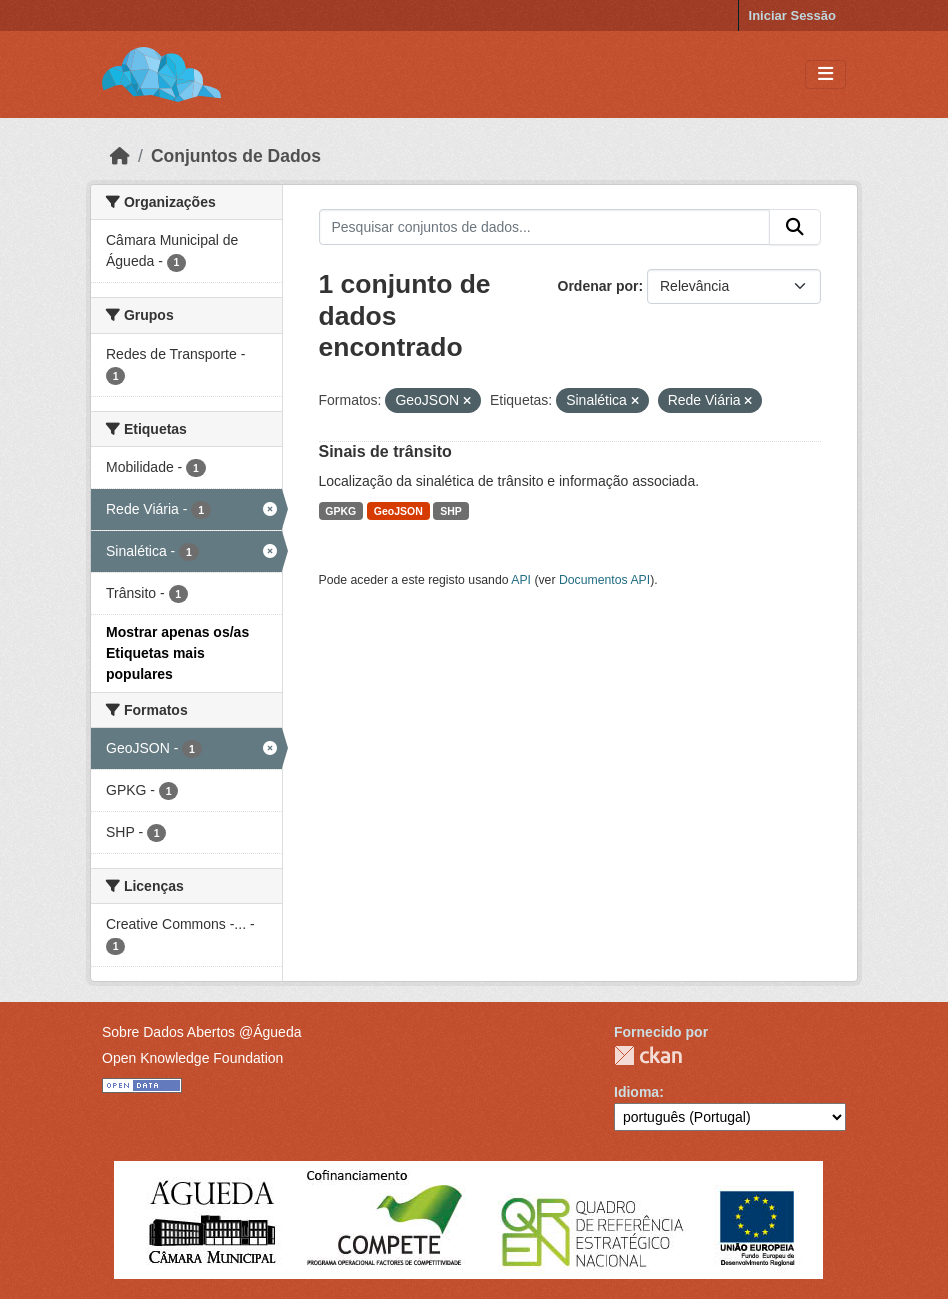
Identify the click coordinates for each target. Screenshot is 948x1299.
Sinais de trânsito (385, 451)
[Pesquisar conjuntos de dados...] (545, 227)
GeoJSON (398, 511)
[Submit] (795, 227)
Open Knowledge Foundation (192, 1058)
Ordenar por (598, 286)
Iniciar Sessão (792, 15)
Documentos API (604, 580)
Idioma (636, 1092)
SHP (451, 511)
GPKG (340, 511)
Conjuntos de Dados (236, 156)
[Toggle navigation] (825, 74)
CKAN (648, 1055)
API (521, 580)
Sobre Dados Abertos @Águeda (201, 1032)
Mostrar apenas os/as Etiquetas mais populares (177, 653)
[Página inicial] (120, 156)
